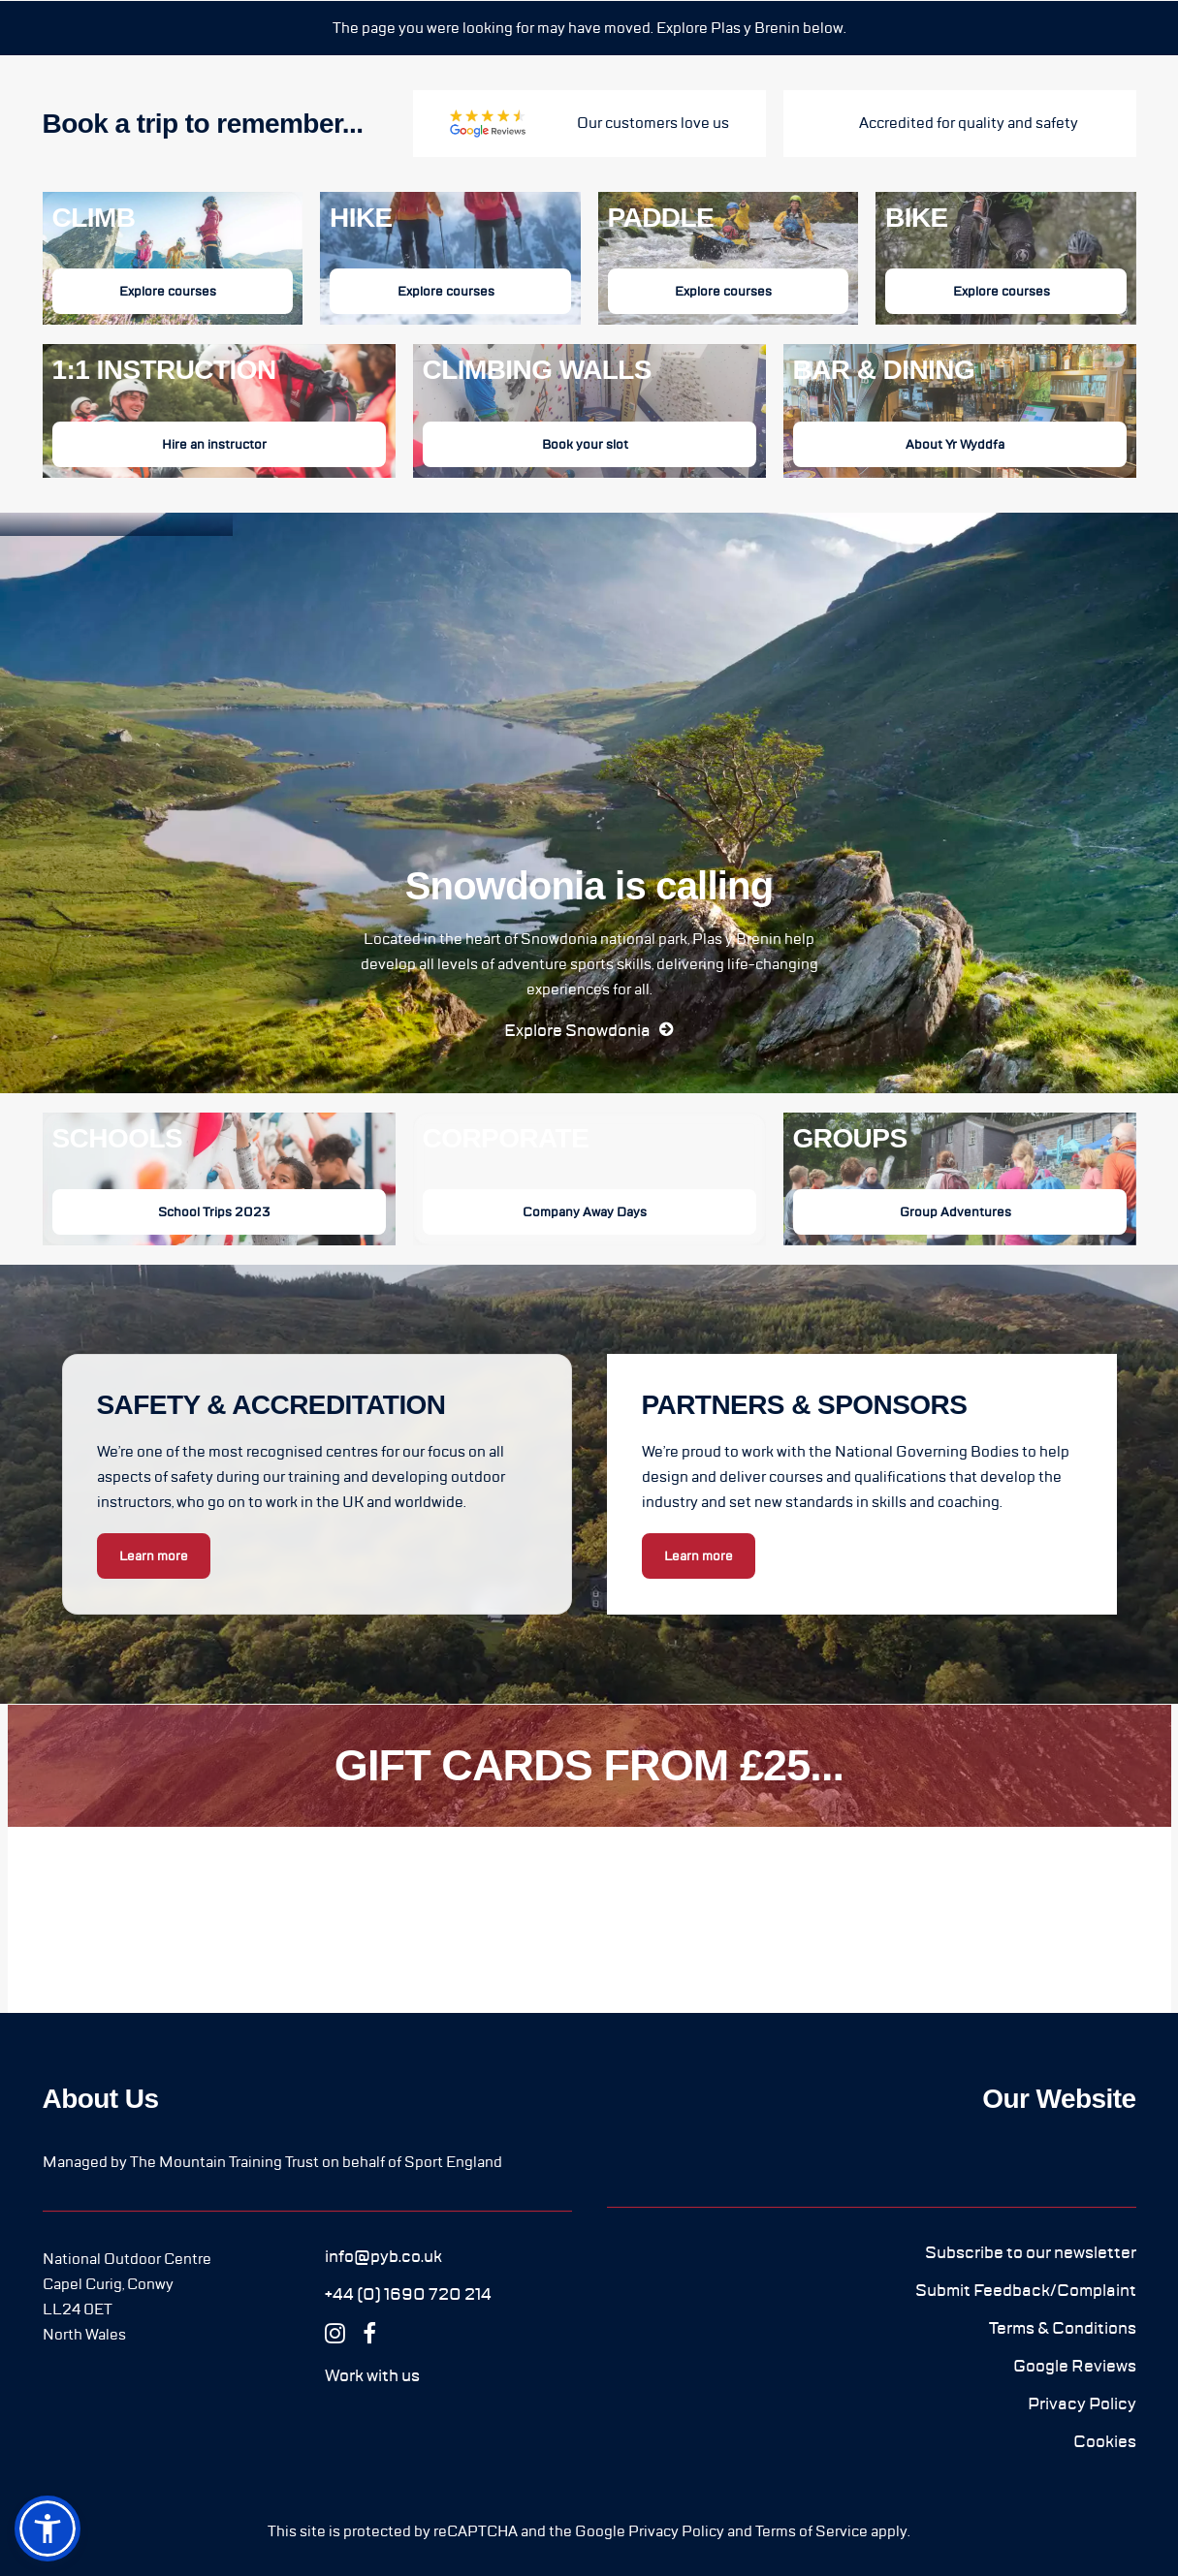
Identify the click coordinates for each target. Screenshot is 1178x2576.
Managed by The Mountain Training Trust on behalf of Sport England (272, 2162)
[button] (589, 1030)
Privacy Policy (676, 2531)
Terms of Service (811, 2531)
